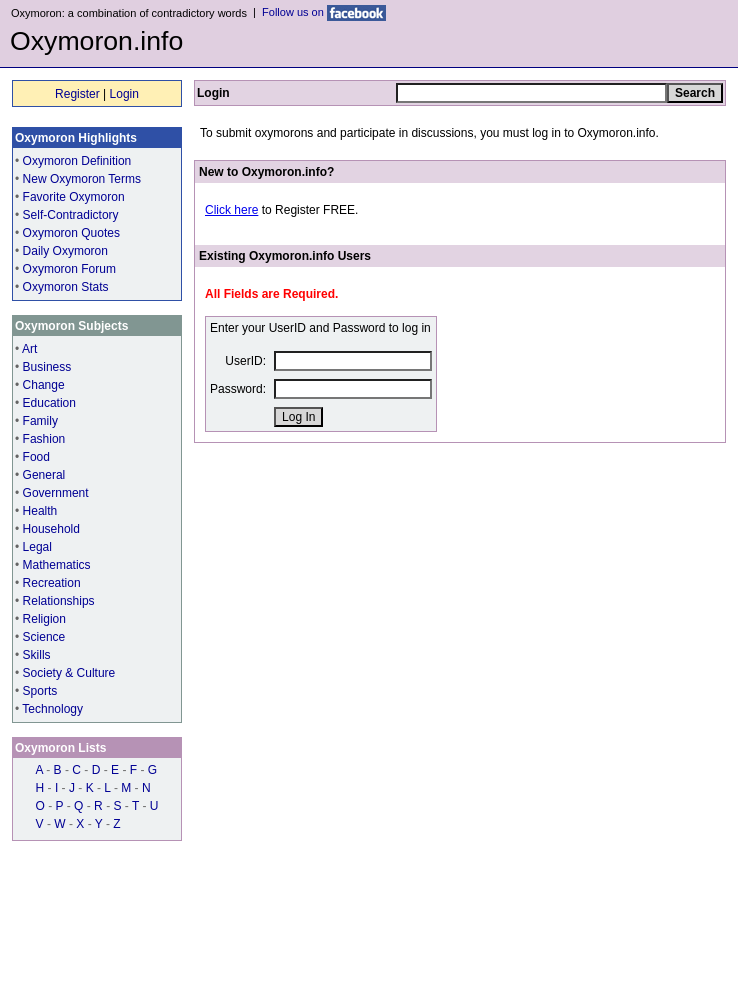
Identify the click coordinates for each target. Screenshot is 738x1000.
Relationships (59, 601)
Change (44, 385)
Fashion (44, 439)
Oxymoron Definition (77, 161)
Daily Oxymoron (65, 251)
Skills (37, 655)
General (44, 475)
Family (40, 421)
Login (124, 94)
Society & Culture (69, 673)
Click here (231, 210)
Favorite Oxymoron (74, 197)
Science (44, 637)
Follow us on (324, 12)
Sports (40, 691)
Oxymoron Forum (69, 269)
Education (49, 403)
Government (56, 493)
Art (29, 349)
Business (47, 367)
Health (40, 511)
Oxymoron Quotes (71, 233)
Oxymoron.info (96, 41)
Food (36, 457)
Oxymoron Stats (66, 287)
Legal (37, 547)
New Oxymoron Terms (82, 179)
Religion (44, 619)
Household (51, 529)
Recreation (52, 583)
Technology (52, 709)
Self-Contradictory (71, 215)
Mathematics (57, 565)
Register (77, 94)
